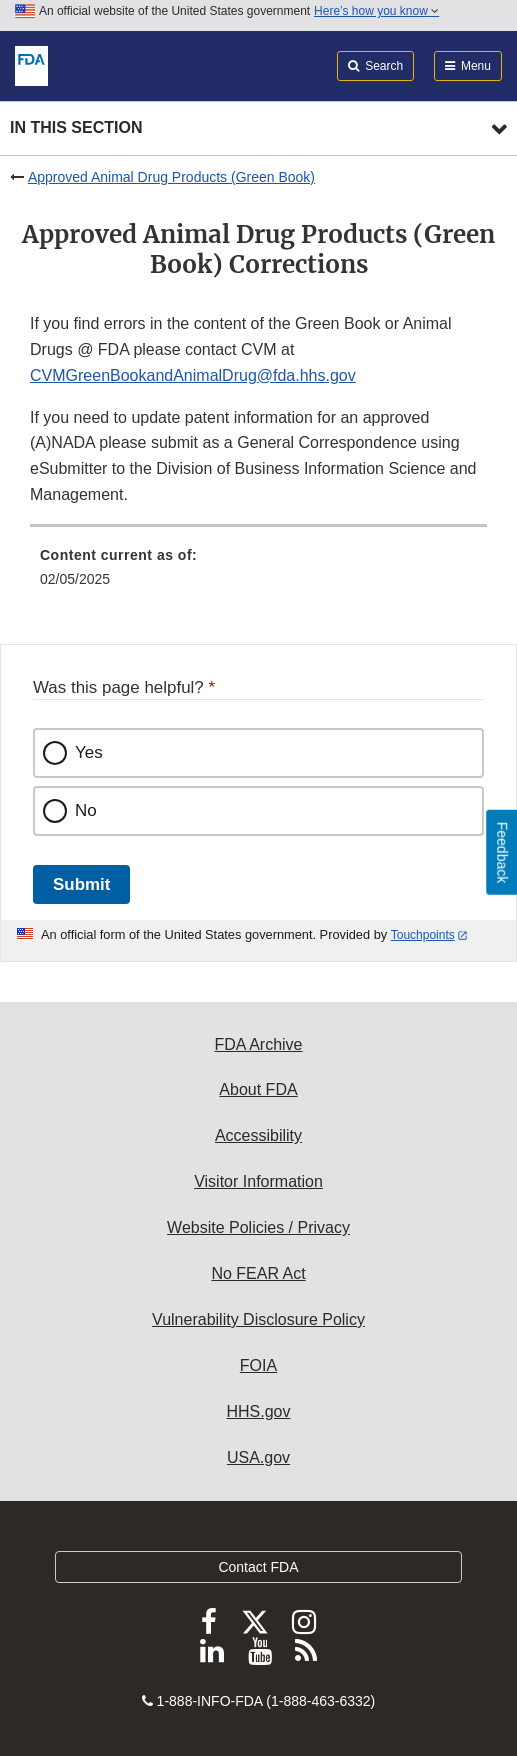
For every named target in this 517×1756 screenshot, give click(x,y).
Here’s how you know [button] (376, 11)
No (86, 810)
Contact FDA (258, 1567)
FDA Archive (258, 1044)
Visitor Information (258, 1181)
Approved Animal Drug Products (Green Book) (171, 177)
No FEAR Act (258, 1273)
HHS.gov (258, 1411)
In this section (76, 127)
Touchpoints (423, 935)
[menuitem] (258, 574)
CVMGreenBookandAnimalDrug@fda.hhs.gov (193, 375)
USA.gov (258, 1457)
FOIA (258, 1365)
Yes (89, 752)
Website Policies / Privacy (258, 1227)
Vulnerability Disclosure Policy (258, 1319)
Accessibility (258, 1135)
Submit (81, 884)
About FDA (258, 1089)
